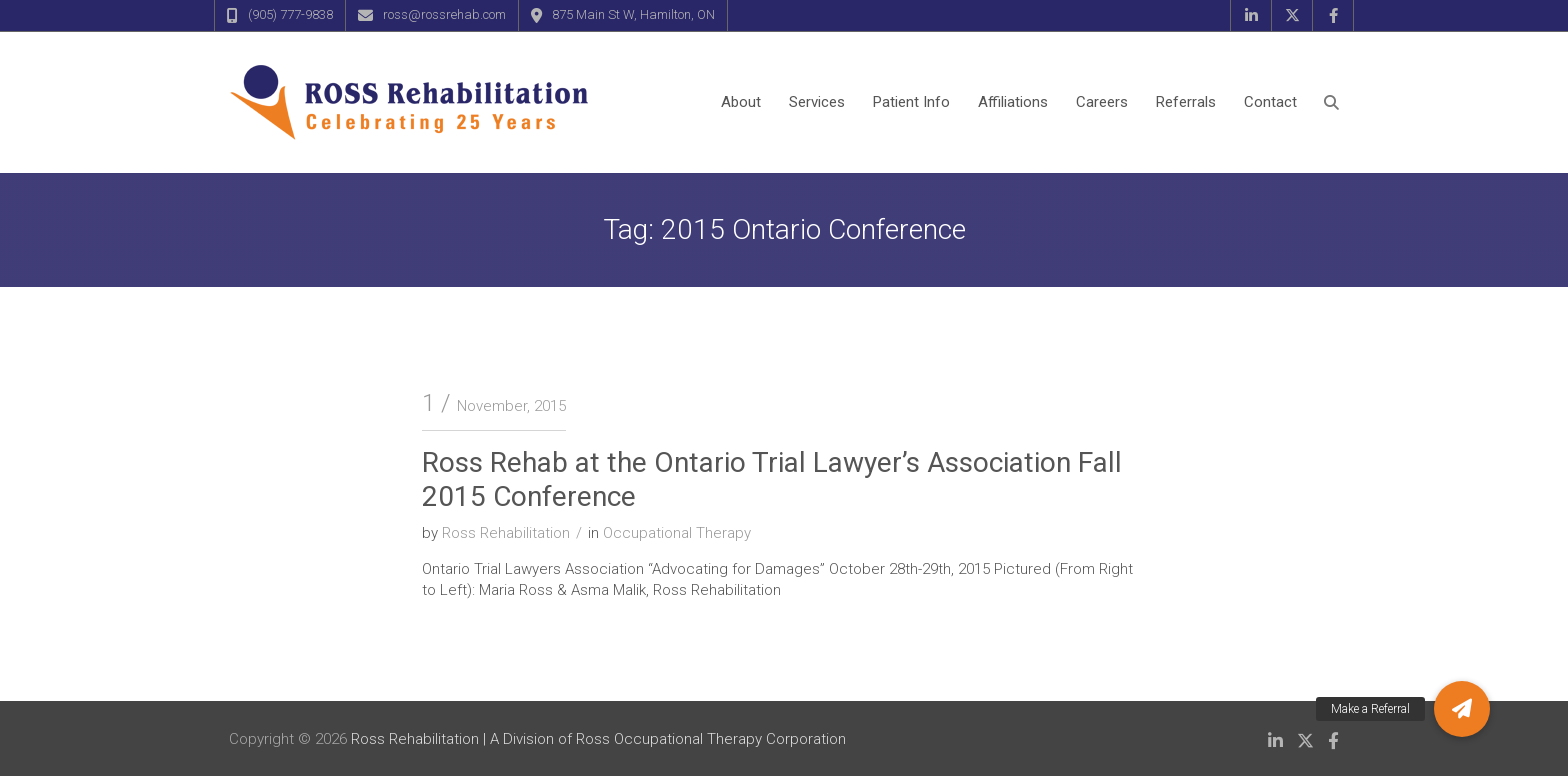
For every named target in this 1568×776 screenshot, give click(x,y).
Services (817, 102)
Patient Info (911, 102)
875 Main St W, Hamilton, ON (633, 14)
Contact (1270, 102)
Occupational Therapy (677, 533)
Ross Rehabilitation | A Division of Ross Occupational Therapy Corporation (598, 739)
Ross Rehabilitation (506, 533)
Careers (1102, 102)
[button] (1462, 709)
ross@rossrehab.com (444, 14)
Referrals (1186, 102)
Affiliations (1013, 102)
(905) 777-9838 (290, 14)
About (741, 102)
